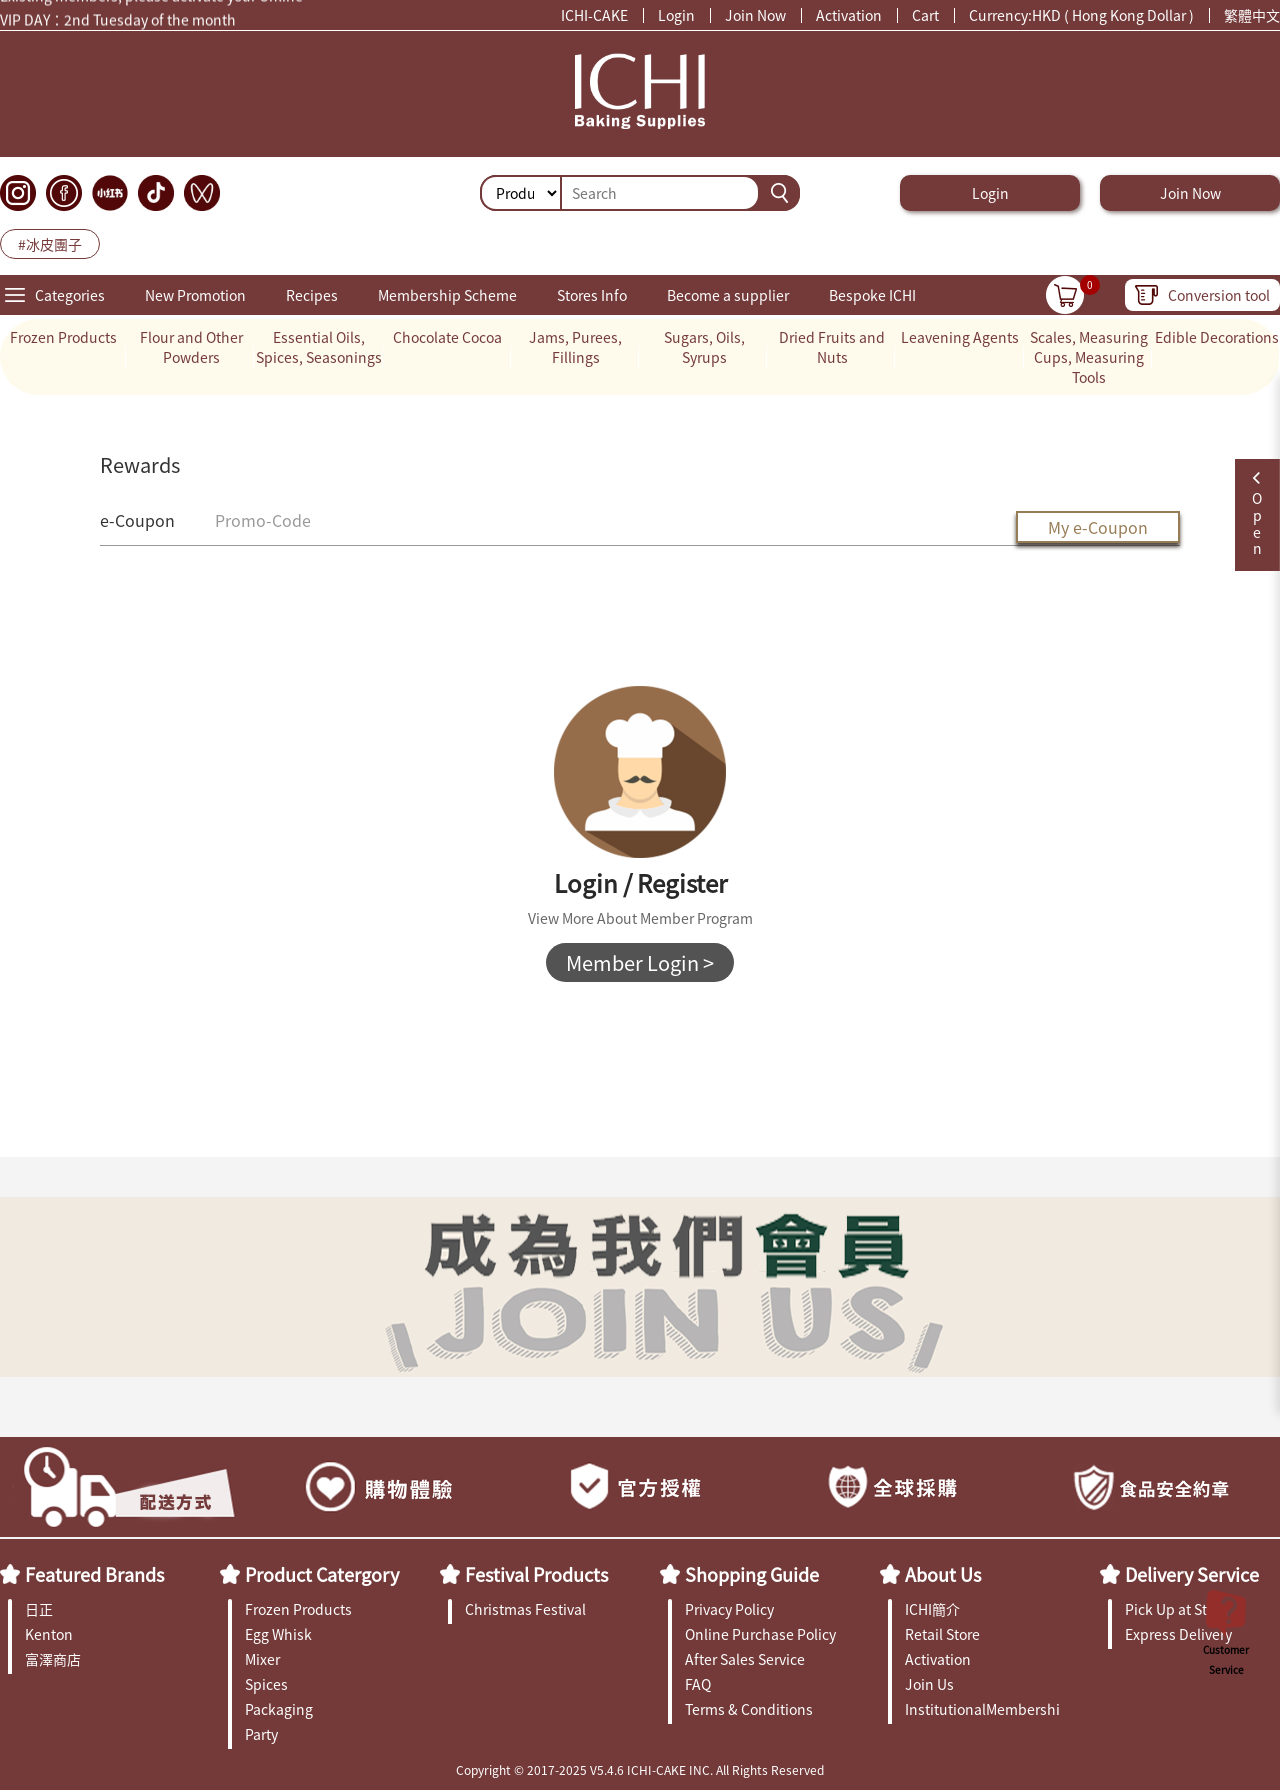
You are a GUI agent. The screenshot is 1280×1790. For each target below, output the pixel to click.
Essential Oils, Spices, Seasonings (319, 347)
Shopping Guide (752, 1574)
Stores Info (592, 295)
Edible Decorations (1217, 337)
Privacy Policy (729, 1609)
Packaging (279, 1709)
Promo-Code (263, 520)
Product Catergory (322, 1574)
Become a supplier (728, 295)
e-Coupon (137, 520)
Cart (925, 15)
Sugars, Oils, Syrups (704, 347)
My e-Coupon (1098, 527)
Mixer (262, 1659)
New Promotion (195, 295)
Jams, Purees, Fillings (575, 347)
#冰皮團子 (50, 244)
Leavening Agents (960, 337)
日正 (39, 1609)
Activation (849, 15)
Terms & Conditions (749, 1709)
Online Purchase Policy (760, 1634)
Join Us (929, 1684)
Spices (266, 1684)
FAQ (698, 1684)
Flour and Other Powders (191, 347)
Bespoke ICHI (872, 295)
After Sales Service (745, 1659)
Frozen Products (63, 337)
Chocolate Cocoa (447, 337)
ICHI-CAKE (594, 15)
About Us (943, 1574)
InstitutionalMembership (982, 1709)
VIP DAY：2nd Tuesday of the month (118, 21)
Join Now (755, 15)
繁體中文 (1252, 15)
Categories (70, 295)
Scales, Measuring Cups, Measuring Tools (1089, 357)
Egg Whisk (278, 1634)
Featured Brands (94, 1574)
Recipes (312, 295)
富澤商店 (53, 1659)
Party (261, 1734)
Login (676, 15)
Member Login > (640, 962)
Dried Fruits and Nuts (832, 347)
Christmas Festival (525, 1609)
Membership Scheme (447, 295)
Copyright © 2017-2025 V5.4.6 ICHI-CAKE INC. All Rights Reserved (640, 1769)
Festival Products (536, 1574)
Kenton (49, 1634)
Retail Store (942, 1634)
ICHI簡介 (932, 1609)
